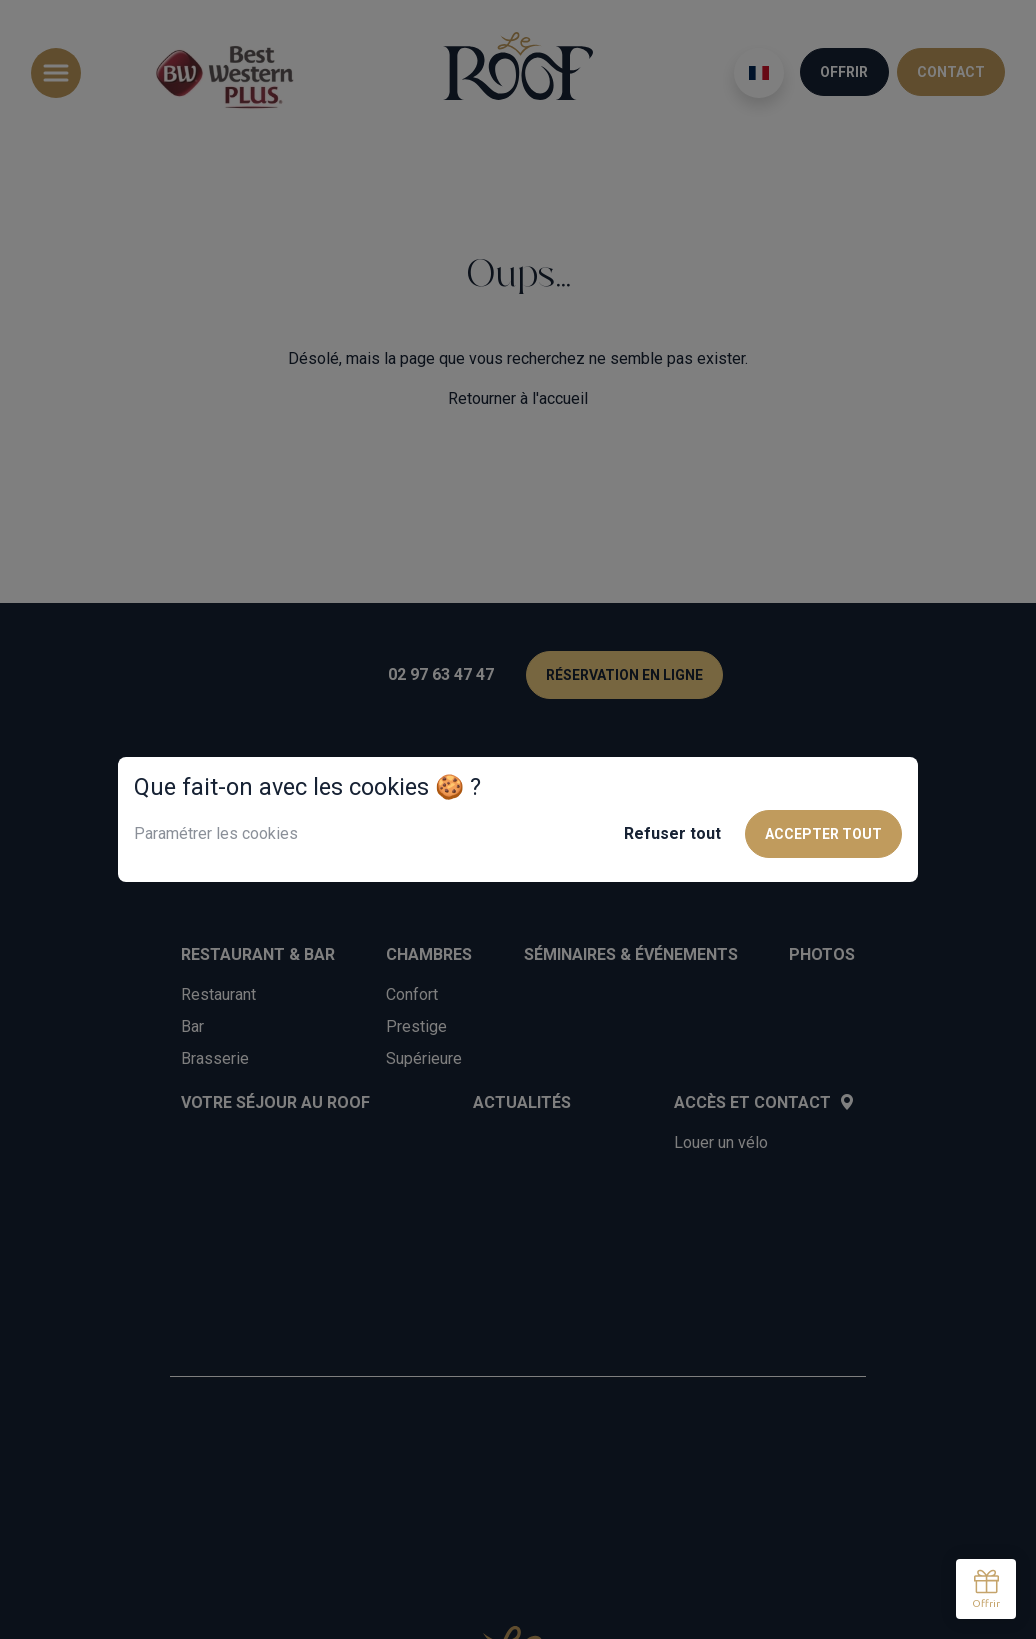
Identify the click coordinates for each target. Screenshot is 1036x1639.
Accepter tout (823, 834)
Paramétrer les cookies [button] (216, 833)
